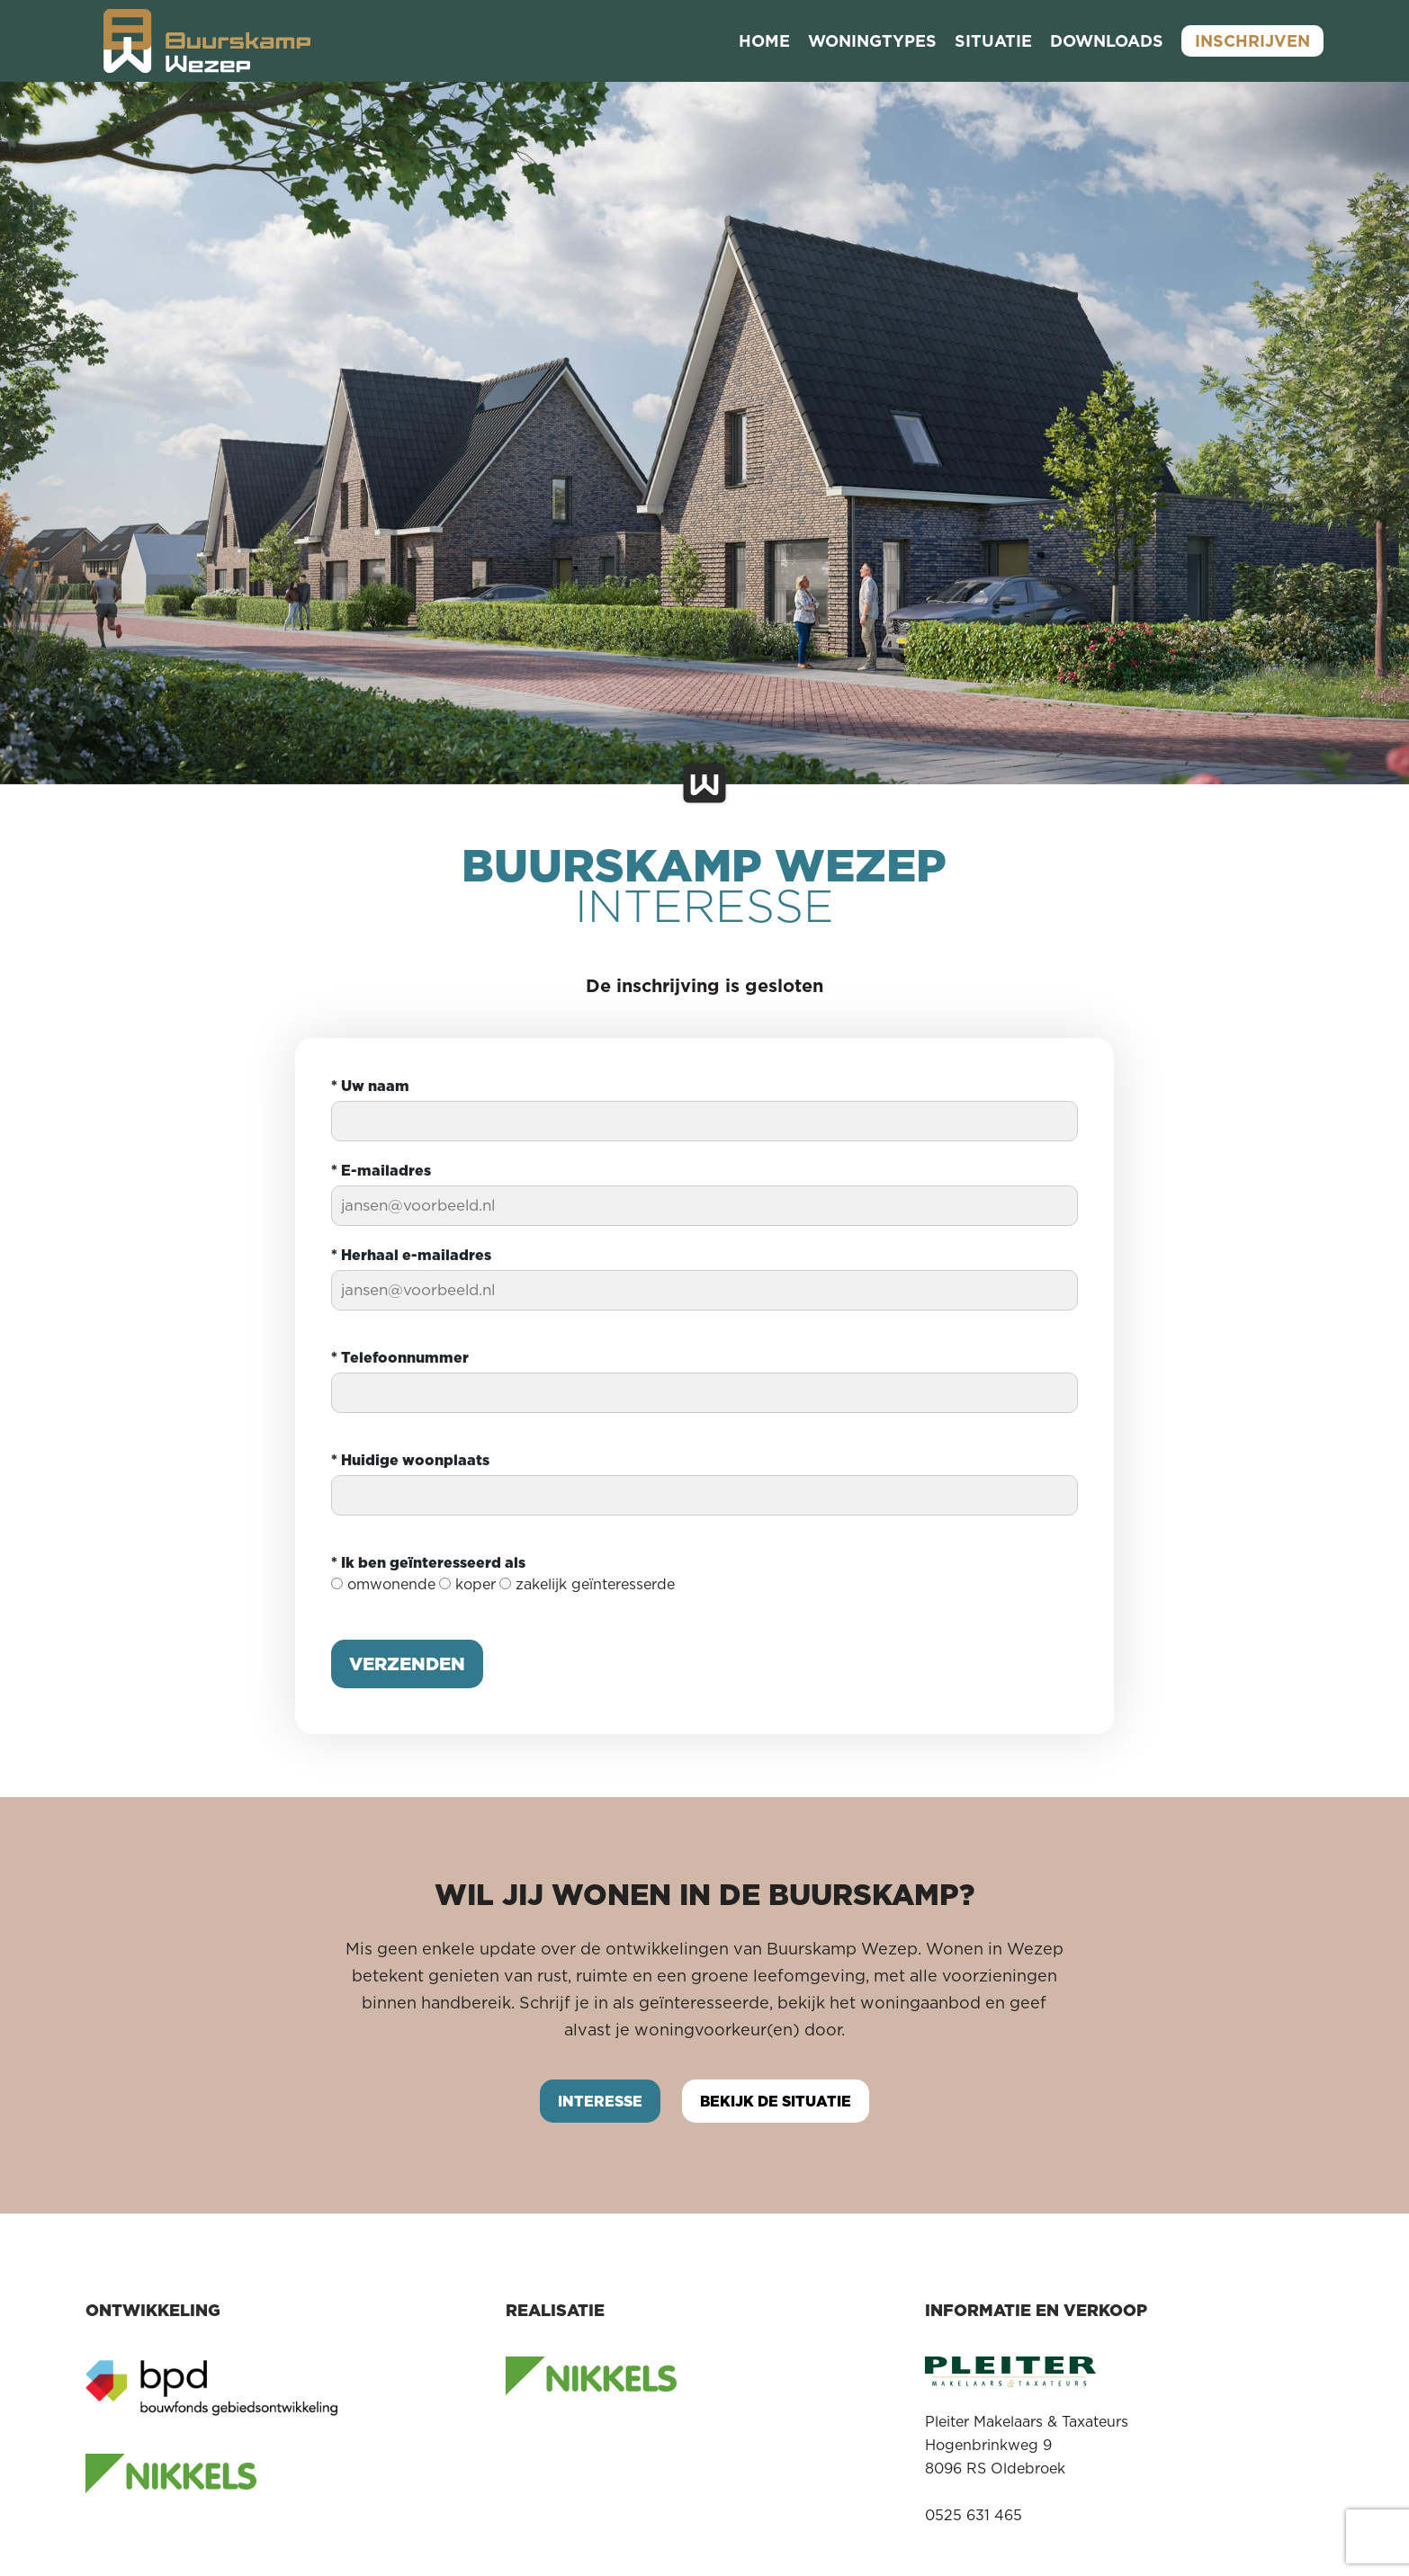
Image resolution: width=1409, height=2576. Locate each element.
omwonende (383, 1584)
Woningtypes (872, 41)
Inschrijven (1252, 41)
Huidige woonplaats (410, 1460)
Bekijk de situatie (775, 2101)
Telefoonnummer (400, 1357)
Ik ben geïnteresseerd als (428, 1562)
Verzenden (407, 1664)
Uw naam (370, 1086)
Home (764, 41)
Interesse (600, 2101)
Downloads (1106, 41)
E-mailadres (381, 1170)
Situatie (993, 41)
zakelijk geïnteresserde (587, 1584)
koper (467, 1584)
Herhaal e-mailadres (411, 1255)
